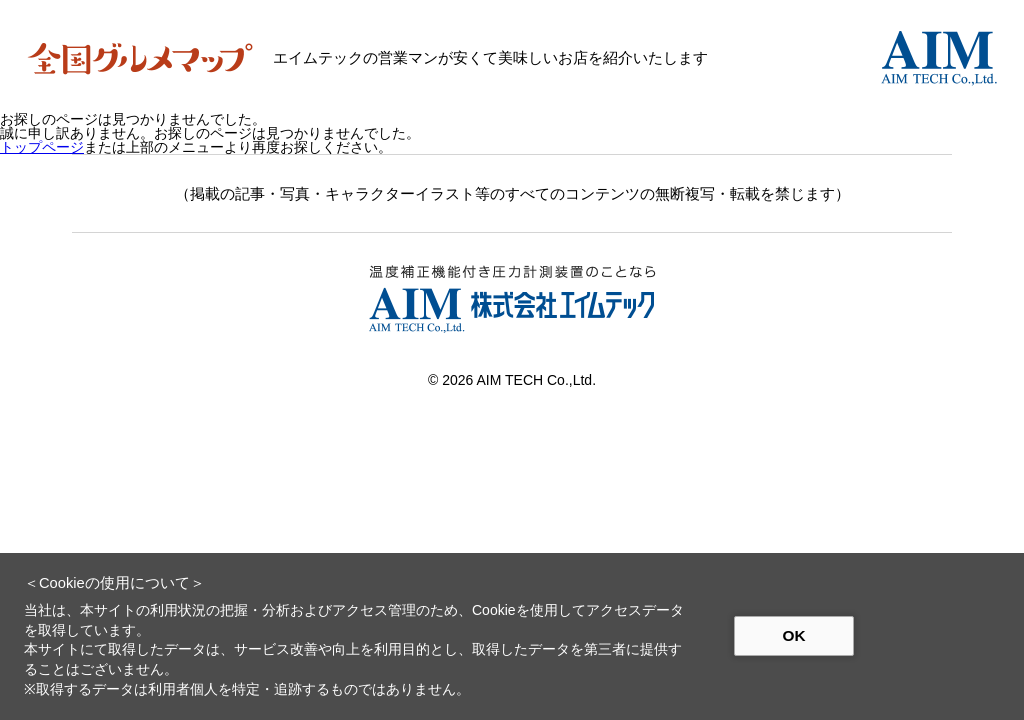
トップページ (42, 147)
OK (793, 635)
